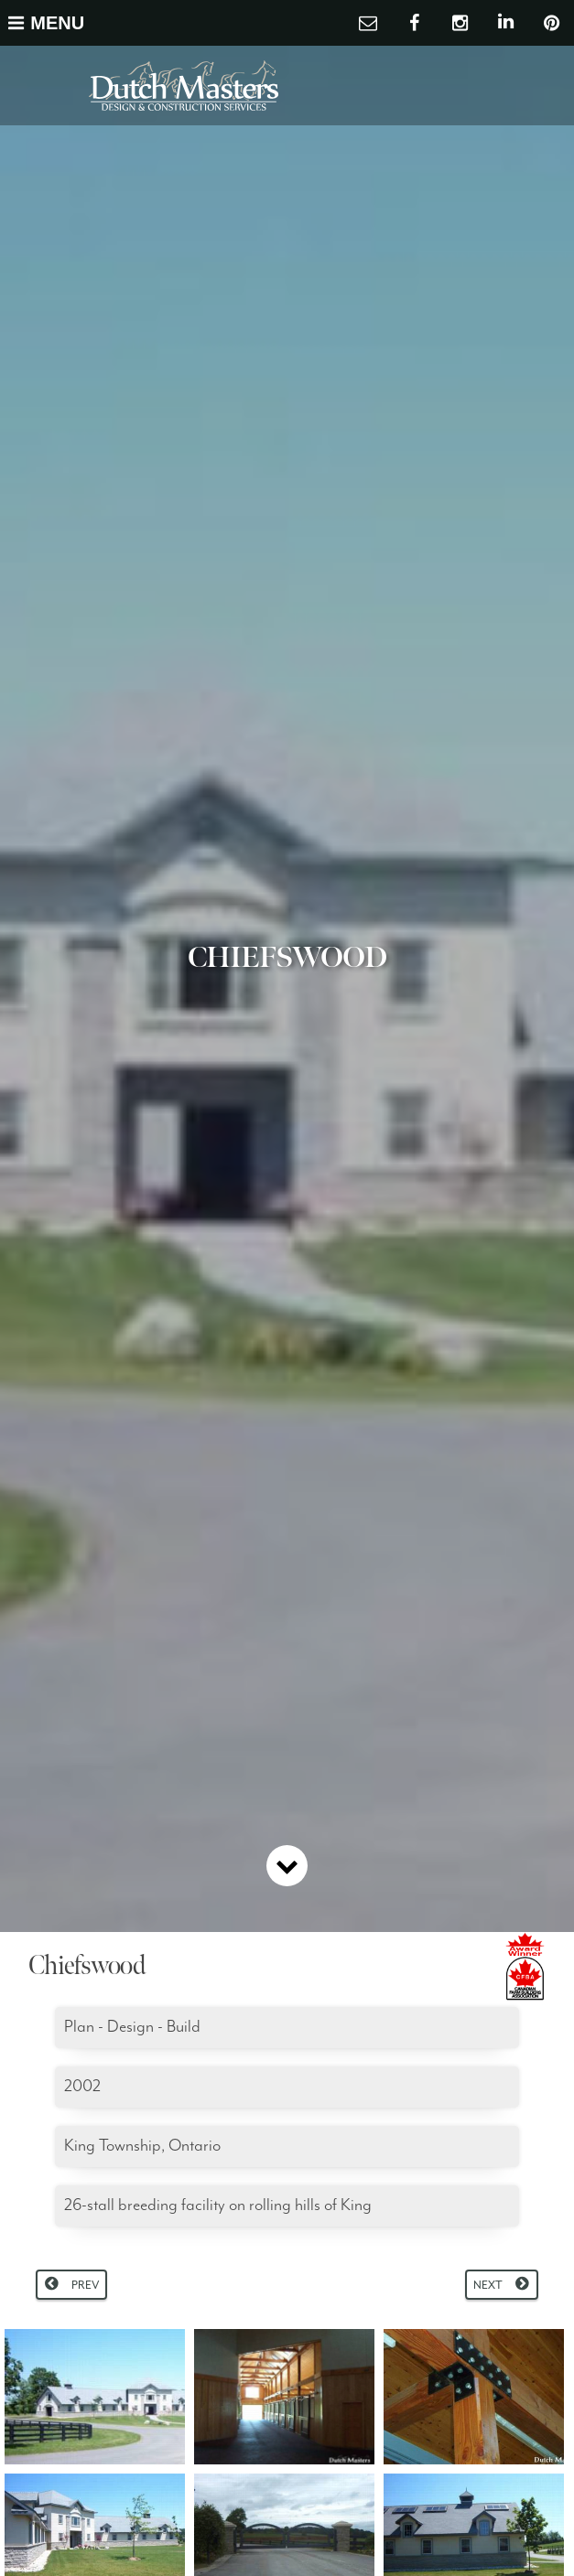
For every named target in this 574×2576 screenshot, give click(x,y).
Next (488, 2285)
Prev (85, 2285)
